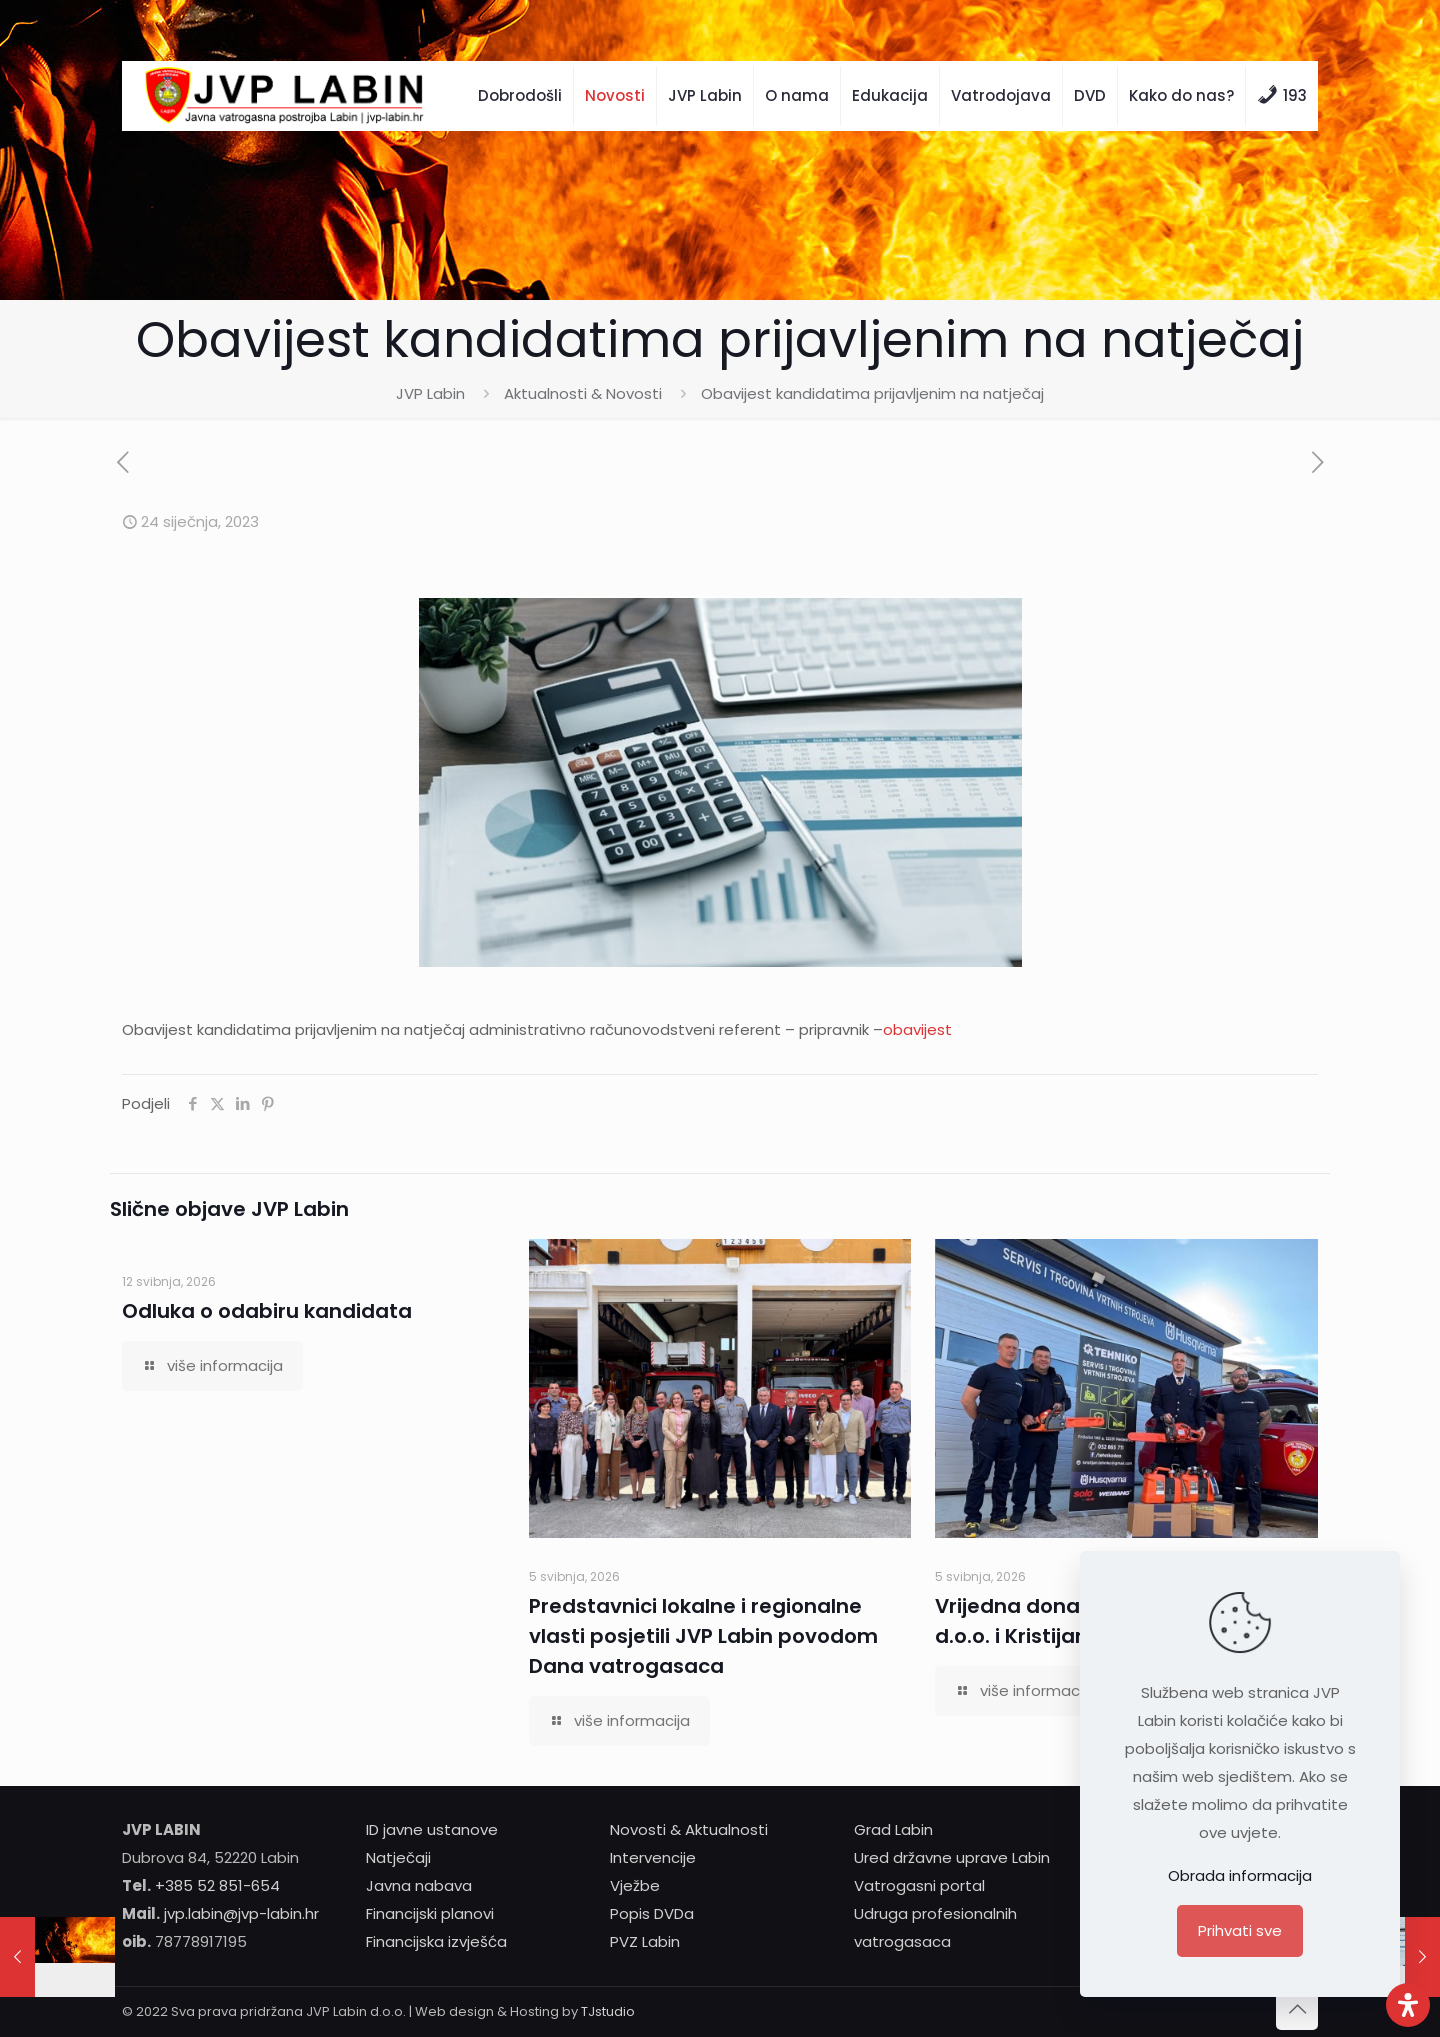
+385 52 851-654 (217, 1885)
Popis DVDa (652, 1913)
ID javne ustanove (432, 1829)
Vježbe (635, 1885)
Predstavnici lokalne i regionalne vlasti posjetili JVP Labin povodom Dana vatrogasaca (703, 1636)
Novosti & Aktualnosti (689, 1829)
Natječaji (398, 1857)
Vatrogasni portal (919, 1885)
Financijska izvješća (436, 1941)
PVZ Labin (645, 1941)
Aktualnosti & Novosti (583, 393)
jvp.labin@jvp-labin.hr (241, 1913)
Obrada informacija (1240, 1875)
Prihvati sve (1240, 1930)
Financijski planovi (430, 1913)
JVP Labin (430, 393)
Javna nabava (419, 1885)
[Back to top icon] (1297, 2009)
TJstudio (608, 2011)
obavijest (917, 1029)
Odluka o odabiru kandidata (267, 1311)
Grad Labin (893, 1829)
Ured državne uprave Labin (952, 1857)
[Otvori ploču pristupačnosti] (1408, 2005)
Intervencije (653, 1857)
